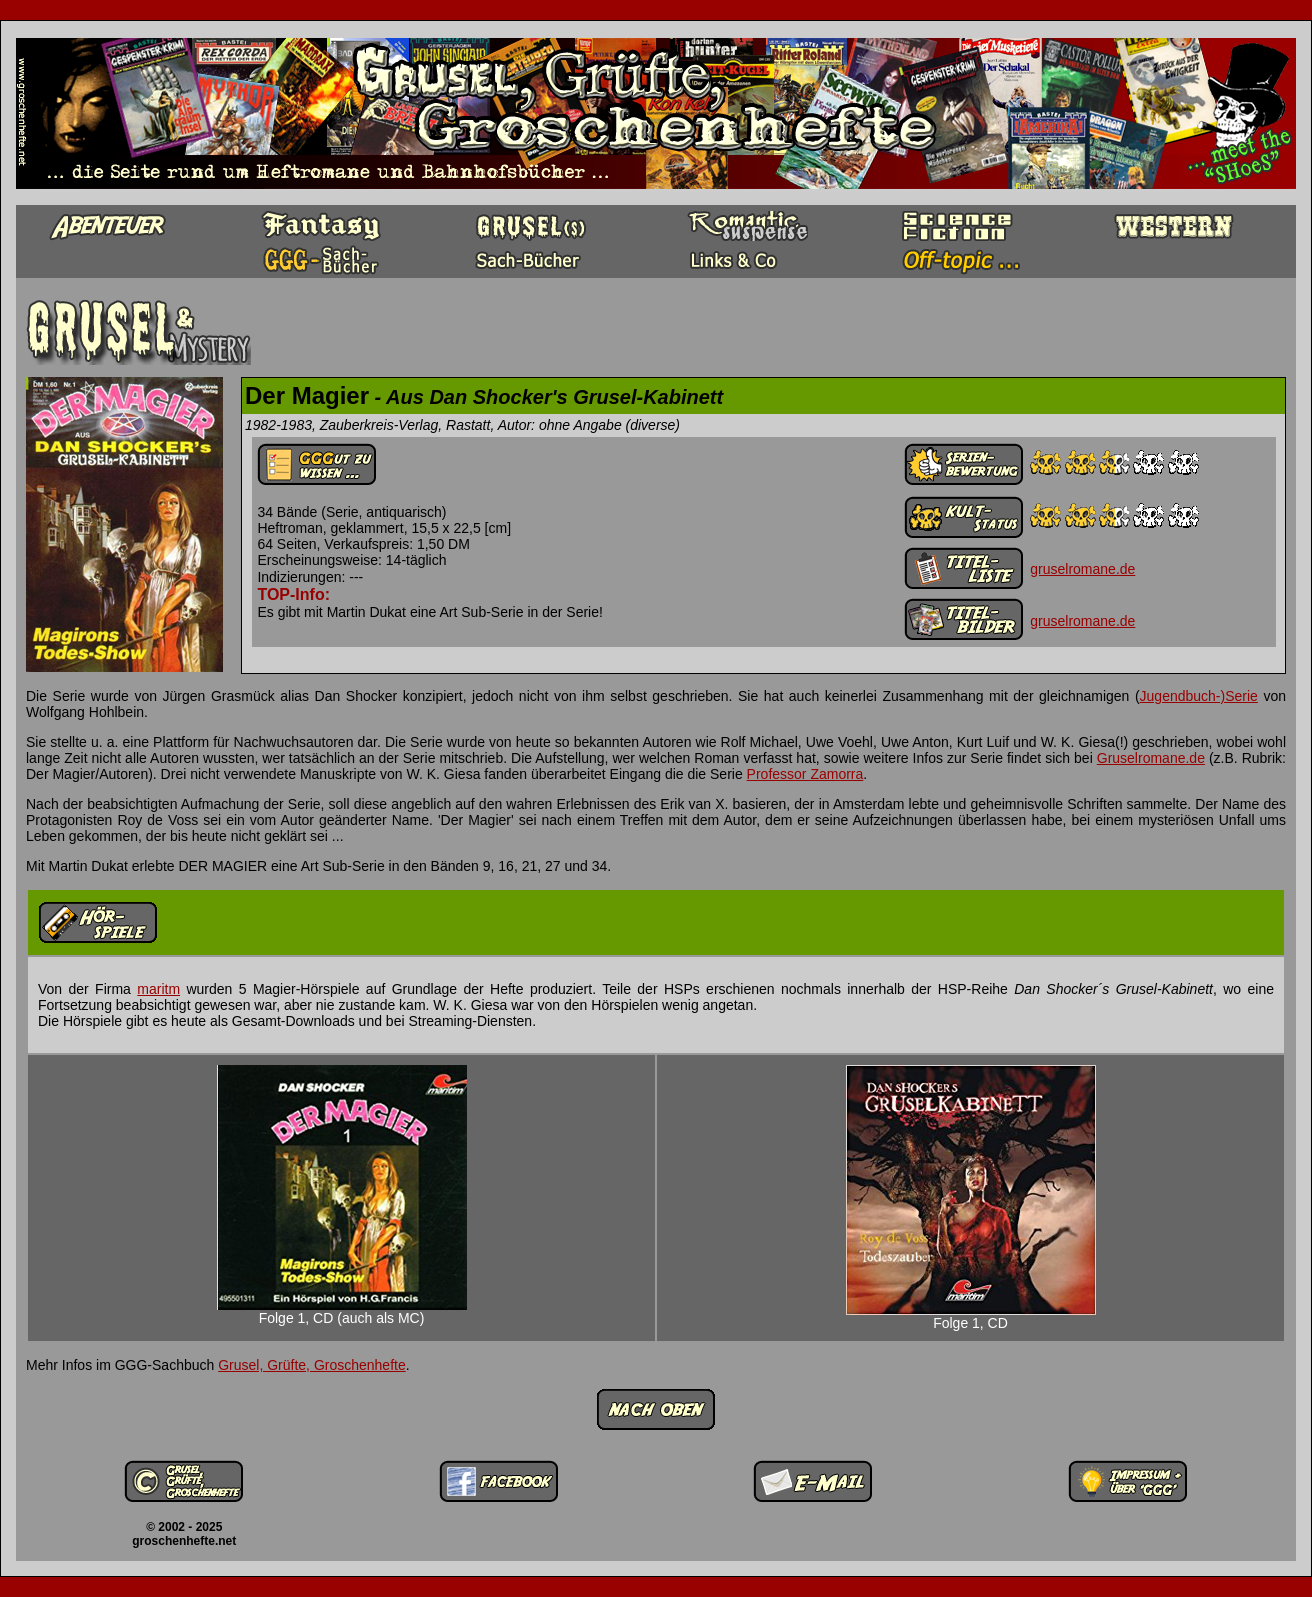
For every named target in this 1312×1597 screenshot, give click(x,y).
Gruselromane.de (1151, 758)
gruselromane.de (1082, 569)
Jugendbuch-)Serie (1199, 696)
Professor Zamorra (805, 774)
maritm (158, 989)
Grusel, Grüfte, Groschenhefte (312, 1365)
